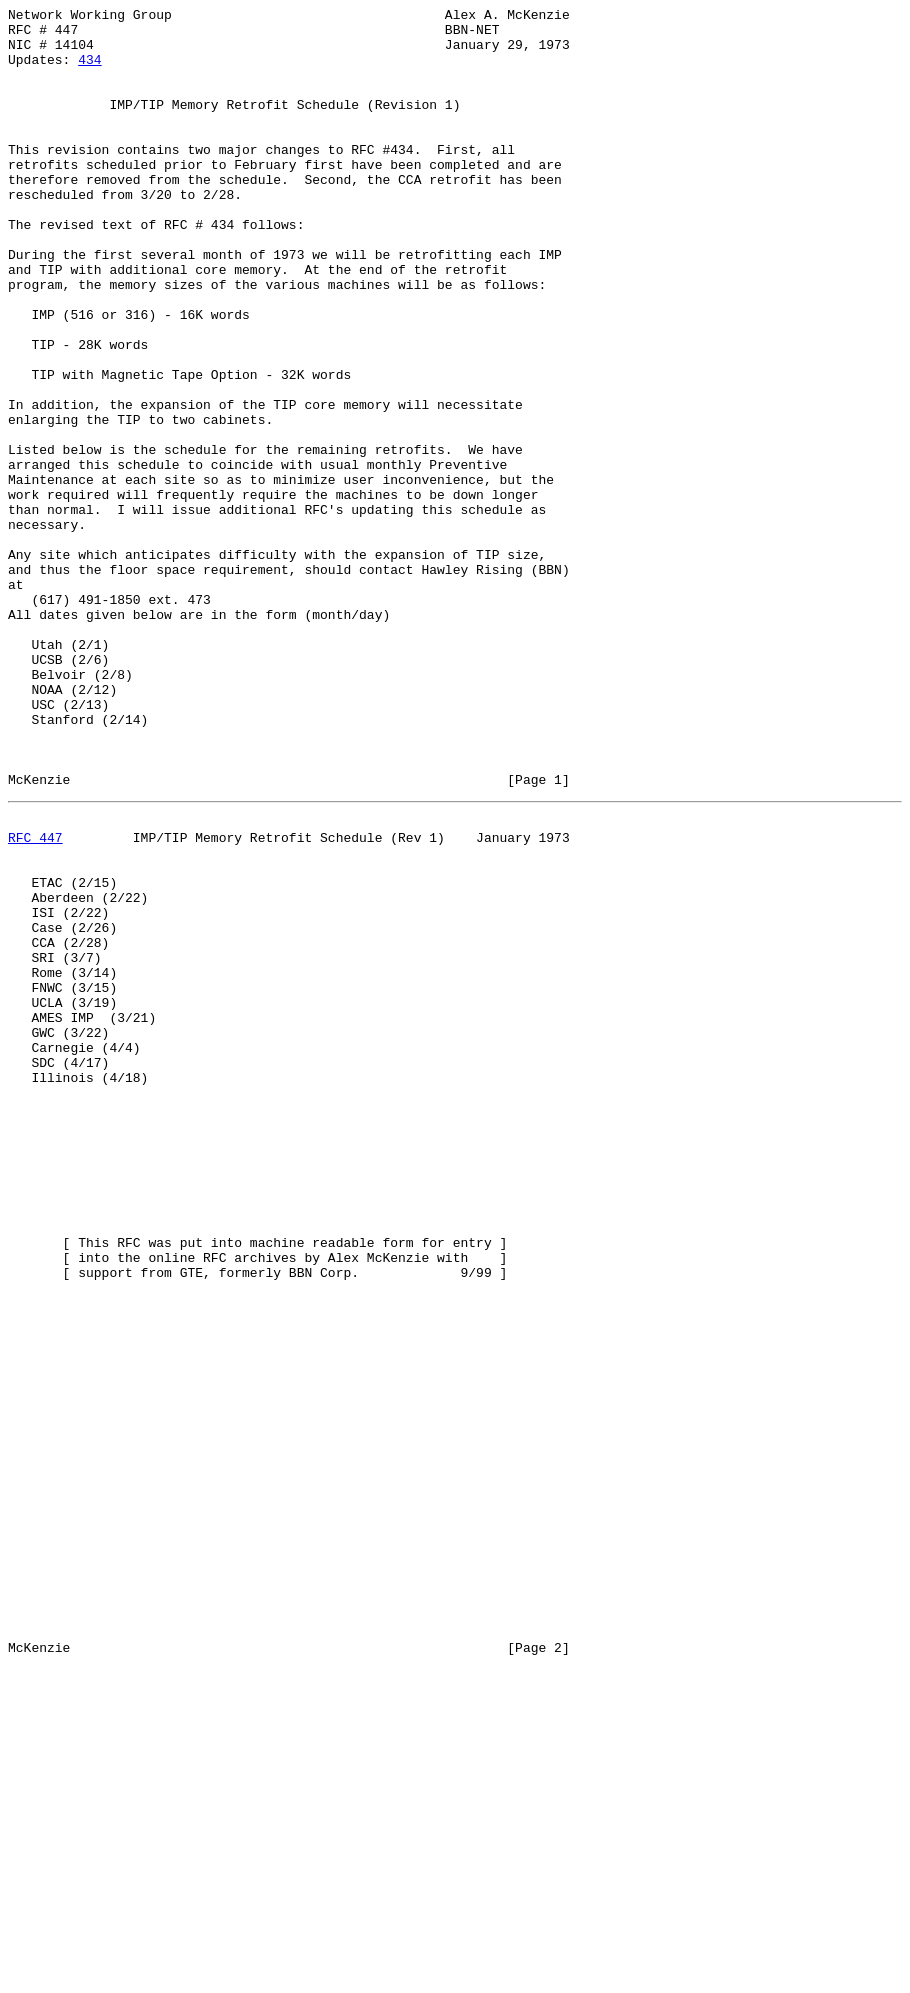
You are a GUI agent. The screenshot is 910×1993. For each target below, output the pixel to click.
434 (89, 71)
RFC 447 (35, 999)
